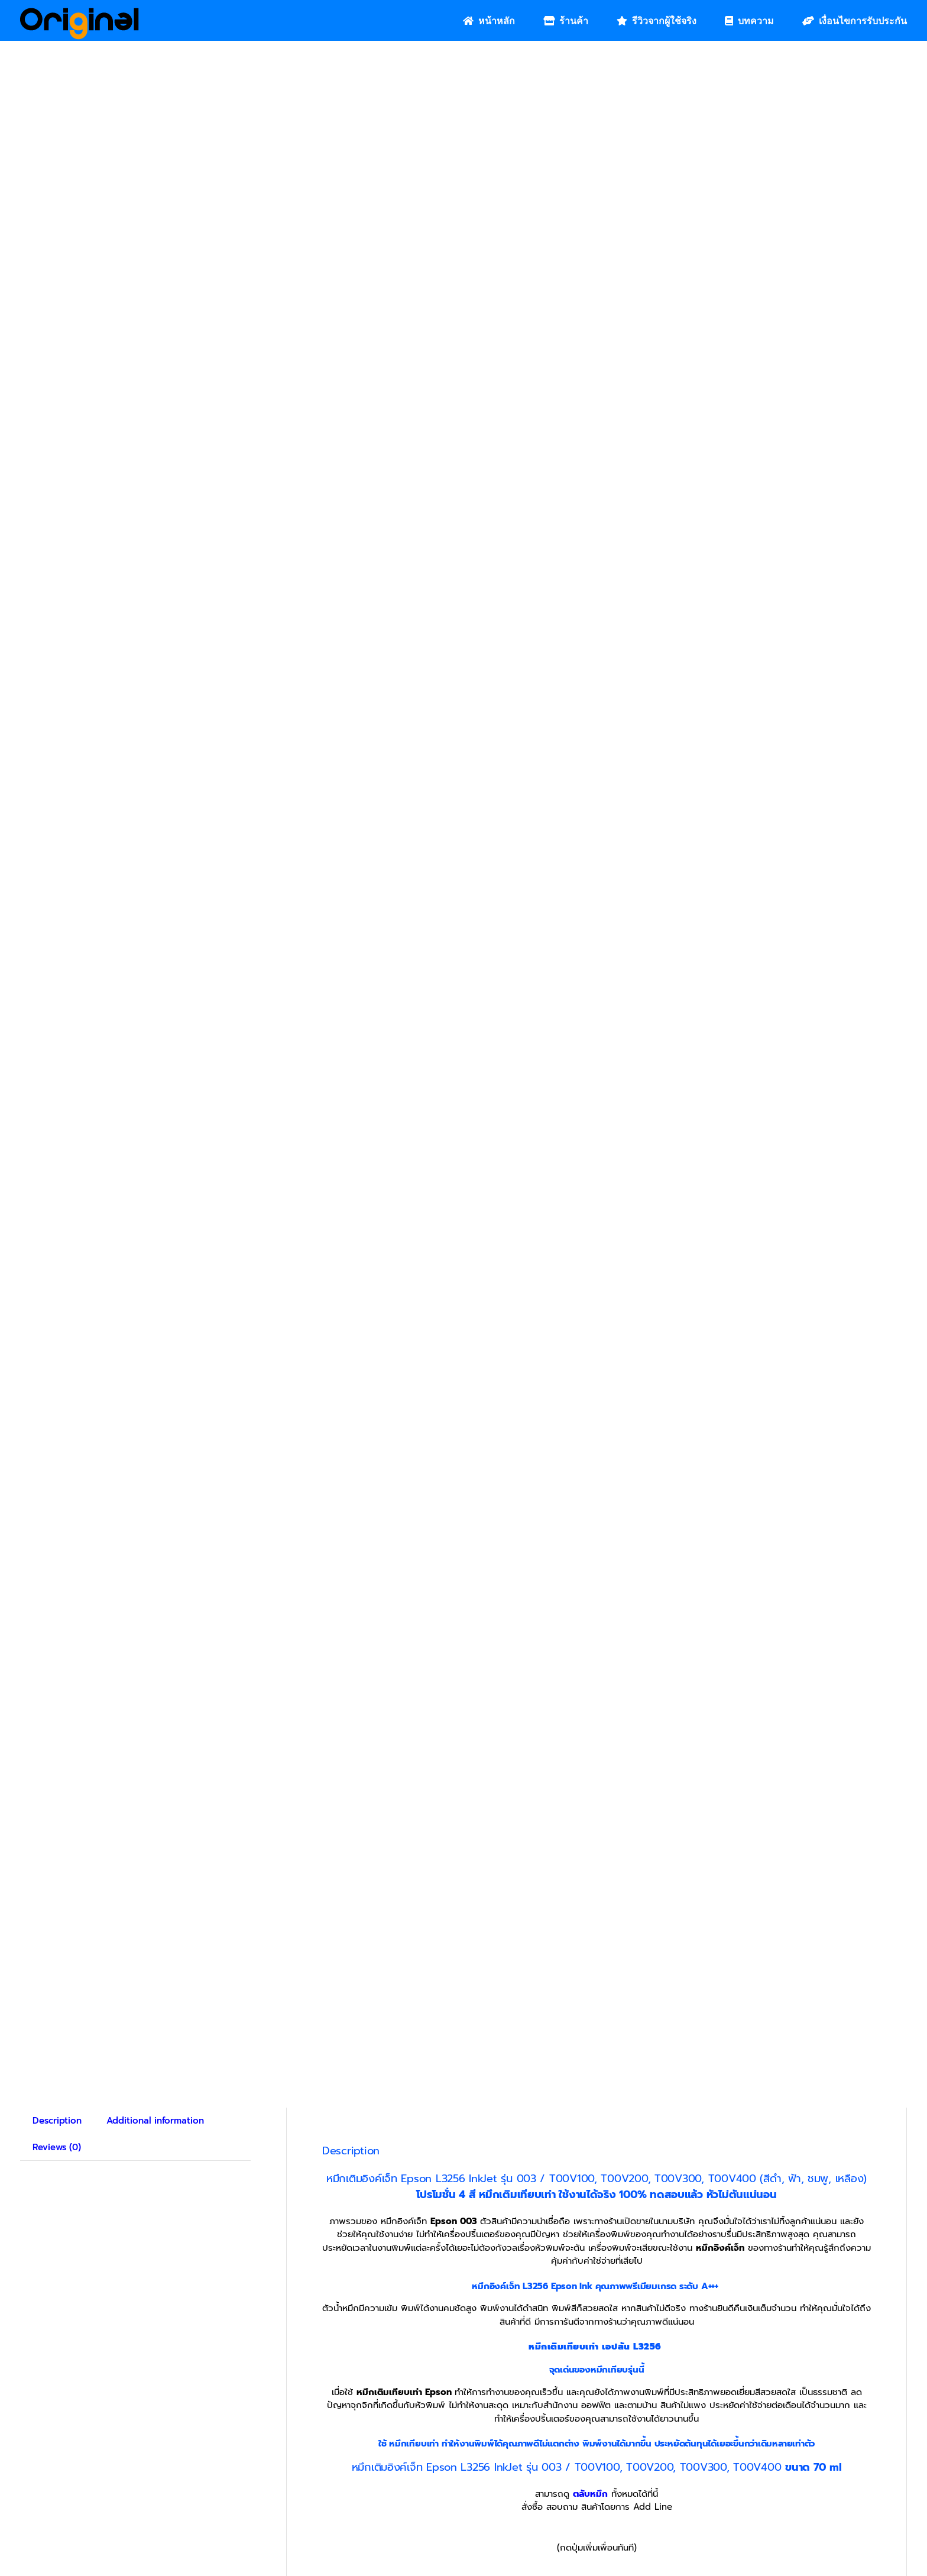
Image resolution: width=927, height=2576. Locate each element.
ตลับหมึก (590, 2493)
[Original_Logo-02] (79, 11)
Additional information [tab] (155, 2120)
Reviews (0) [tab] (57, 2147)
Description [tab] (57, 2120)
